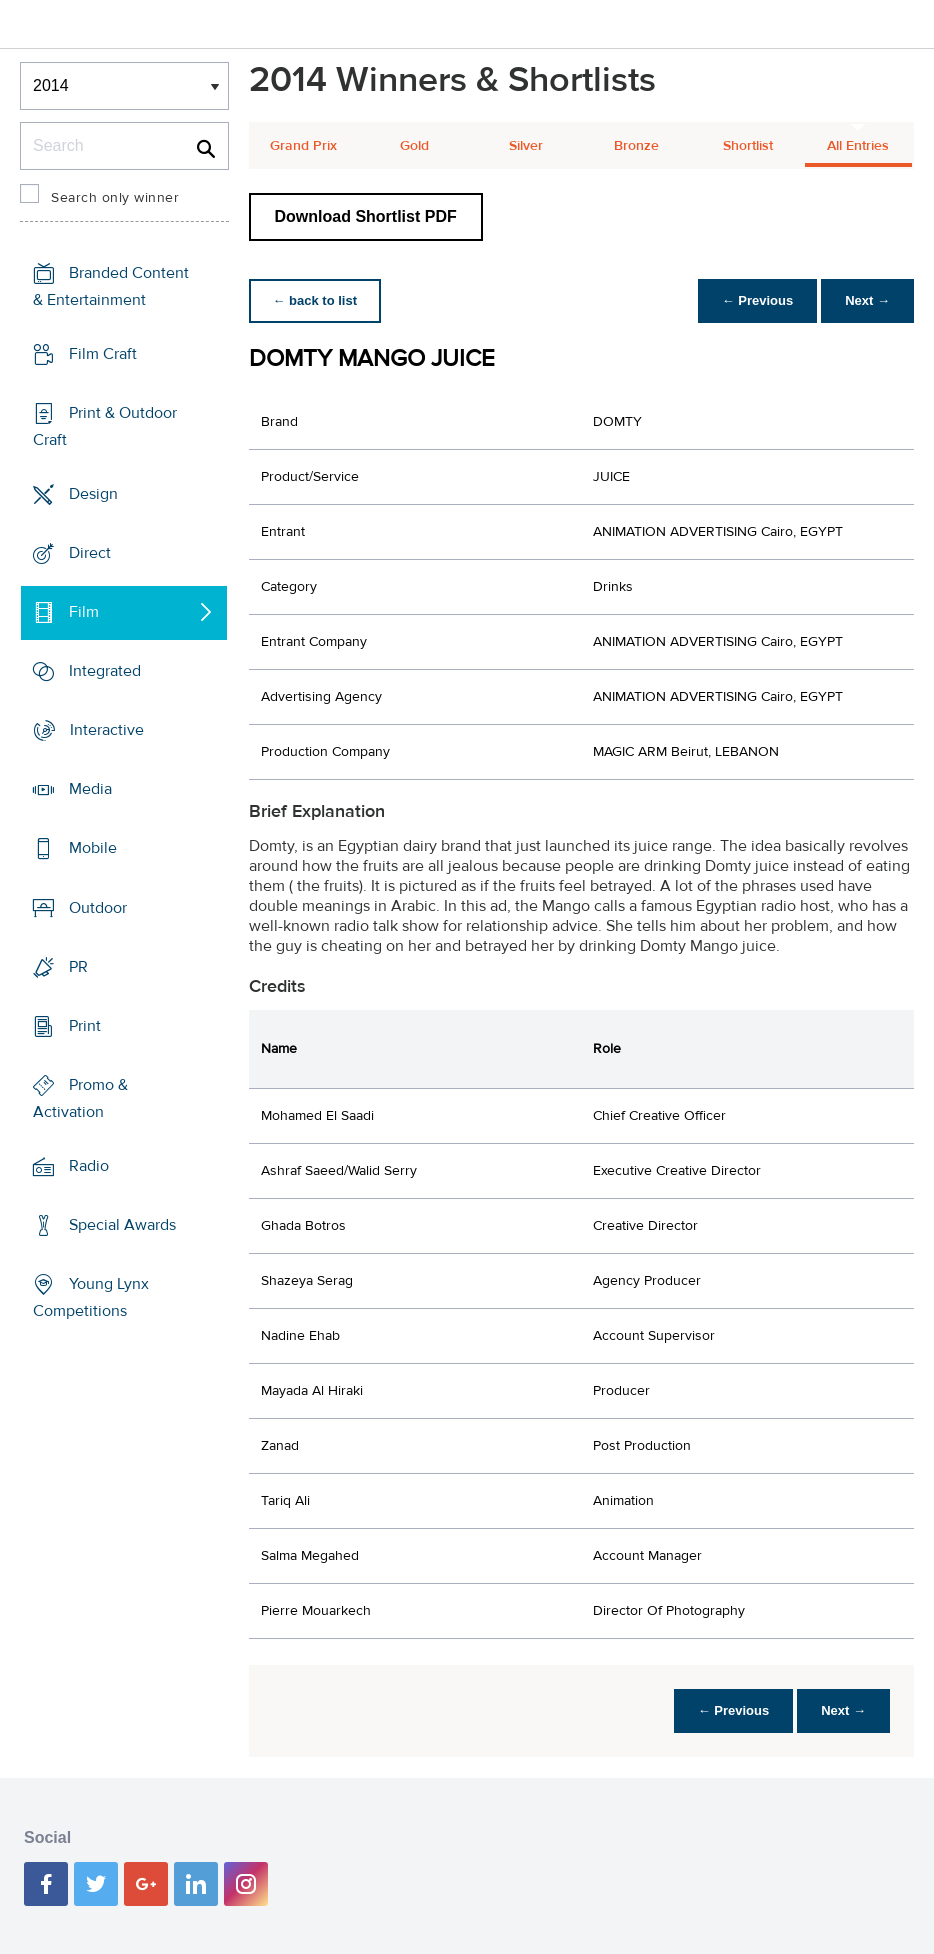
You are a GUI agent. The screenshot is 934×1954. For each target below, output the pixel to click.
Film (84, 612)
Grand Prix (303, 146)
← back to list (315, 300)
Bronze (636, 146)
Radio (89, 1166)
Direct (90, 553)
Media (90, 789)
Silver (526, 146)
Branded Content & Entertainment (111, 286)
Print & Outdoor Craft (105, 426)
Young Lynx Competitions (91, 1297)
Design (93, 494)
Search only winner (115, 198)
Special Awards (122, 1225)
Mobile (93, 848)
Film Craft (103, 354)
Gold (414, 146)
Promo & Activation (80, 1098)
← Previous (758, 300)
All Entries (858, 146)
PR (78, 966)
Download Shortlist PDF (366, 216)
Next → (867, 300)
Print (85, 1025)
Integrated (105, 671)
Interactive (107, 730)
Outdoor (98, 907)
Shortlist (748, 146)
